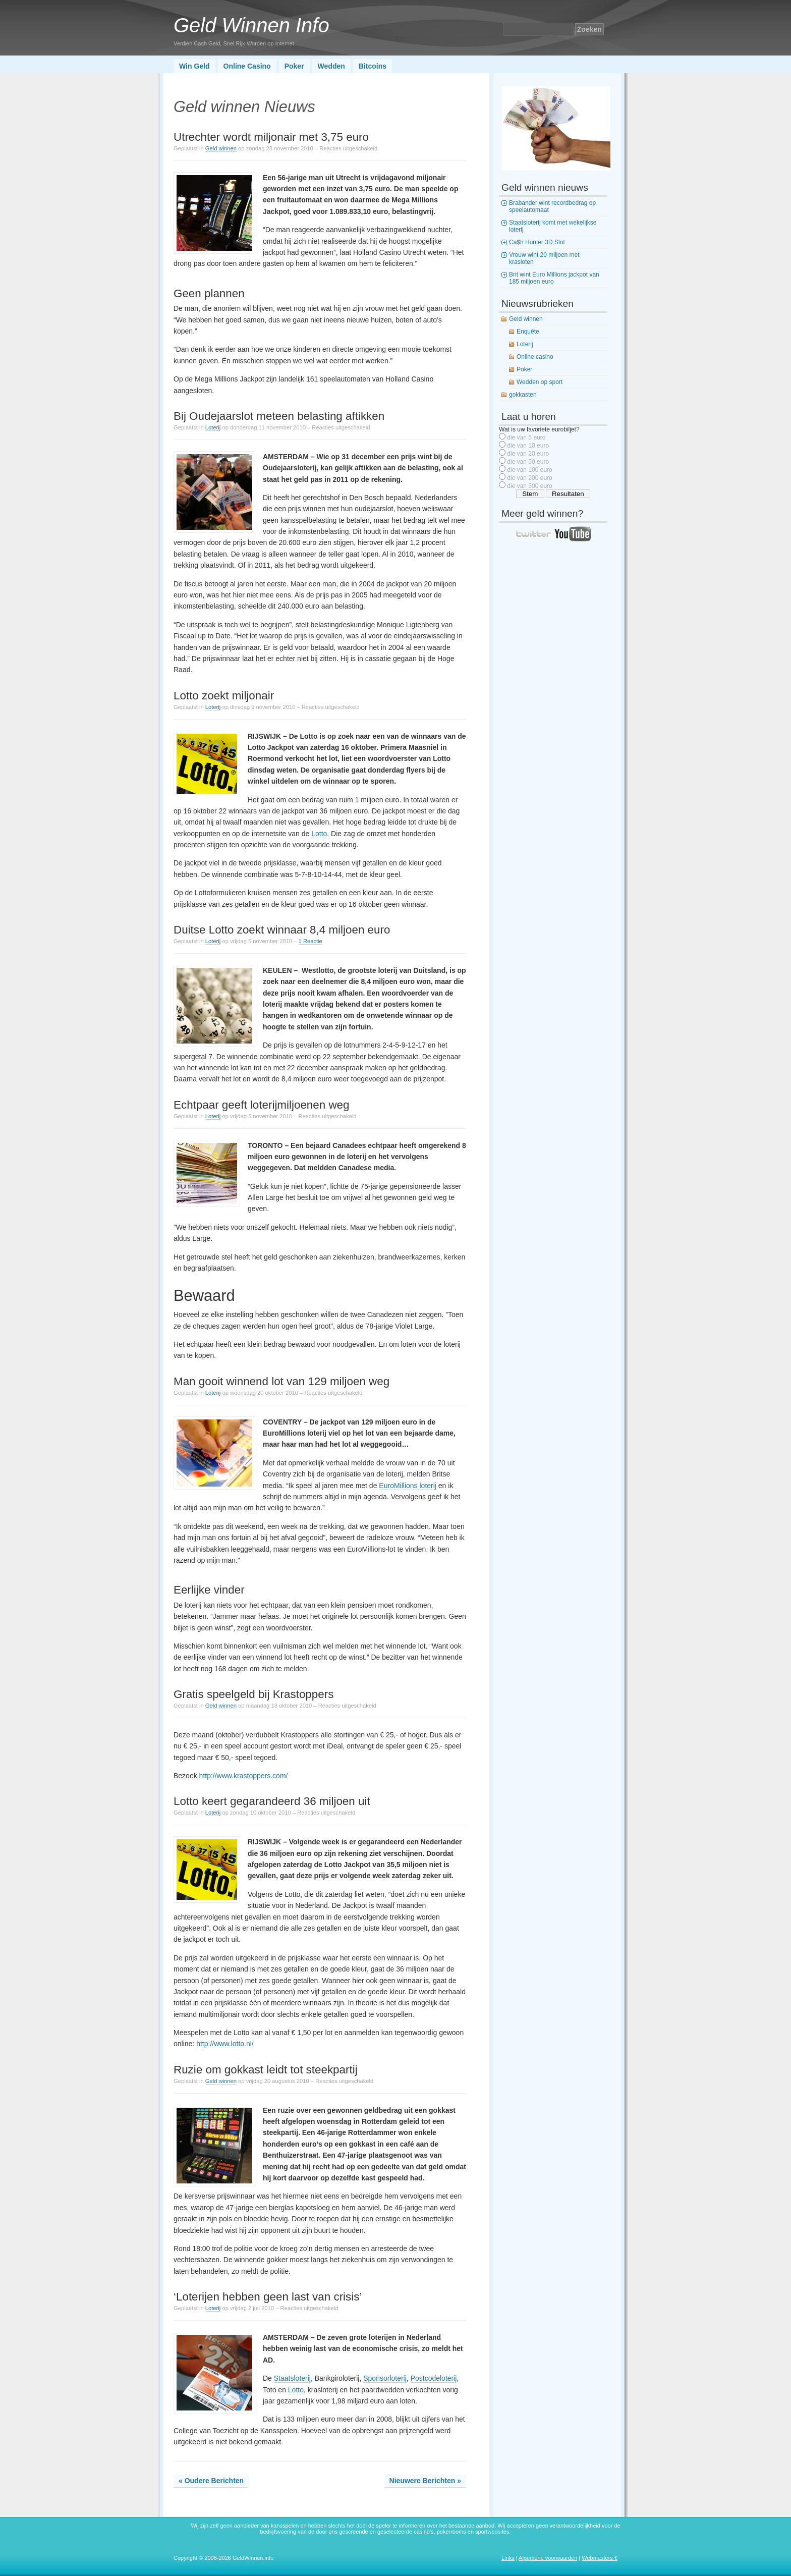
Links (508, 2558)
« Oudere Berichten (211, 2481)
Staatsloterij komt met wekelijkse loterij (552, 226)
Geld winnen (221, 148)
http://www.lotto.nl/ (225, 2044)
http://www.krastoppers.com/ (243, 1776)
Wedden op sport (539, 382)
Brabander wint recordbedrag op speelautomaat (552, 206)
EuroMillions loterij (407, 1486)
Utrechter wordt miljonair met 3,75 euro (271, 137)
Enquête (528, 331)
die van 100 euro (529, 469)
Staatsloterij (292, 2378)
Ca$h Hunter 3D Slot (537, 242)
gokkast (362, 2144)
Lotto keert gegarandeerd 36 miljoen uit (272, 1801)
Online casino (535, 356)
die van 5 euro (526, 437)
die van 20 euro (528, 453)
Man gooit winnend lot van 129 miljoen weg (281, 1381)
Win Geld (194, 66)
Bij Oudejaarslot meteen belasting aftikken (279, 416)
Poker (294, 66)
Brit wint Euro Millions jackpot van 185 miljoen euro (554, 278)
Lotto (319, 834)
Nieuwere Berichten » (425, 2481)
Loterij (212, 427)
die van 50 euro (528, 461)
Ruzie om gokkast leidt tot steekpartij (266, 2069)
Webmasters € (599, 2558)
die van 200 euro (529, 477)
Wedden (331, 66)
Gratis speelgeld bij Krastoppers (253, 1694)
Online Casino (247, 66)
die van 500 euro (529, 485)
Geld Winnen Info (251, 25)
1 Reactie (310, 941)
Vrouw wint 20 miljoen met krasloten (544, 258)
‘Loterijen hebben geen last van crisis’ (268, 2296)
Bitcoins (372, 66)
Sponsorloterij (385, 2378)
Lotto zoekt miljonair (224, 695)
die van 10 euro (528, 445)
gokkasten (523, 394)
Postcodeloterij (434, 2378)
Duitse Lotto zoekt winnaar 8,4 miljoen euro (282, 929)
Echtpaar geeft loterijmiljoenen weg (262, 1105)
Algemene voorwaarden (548, 2558)
